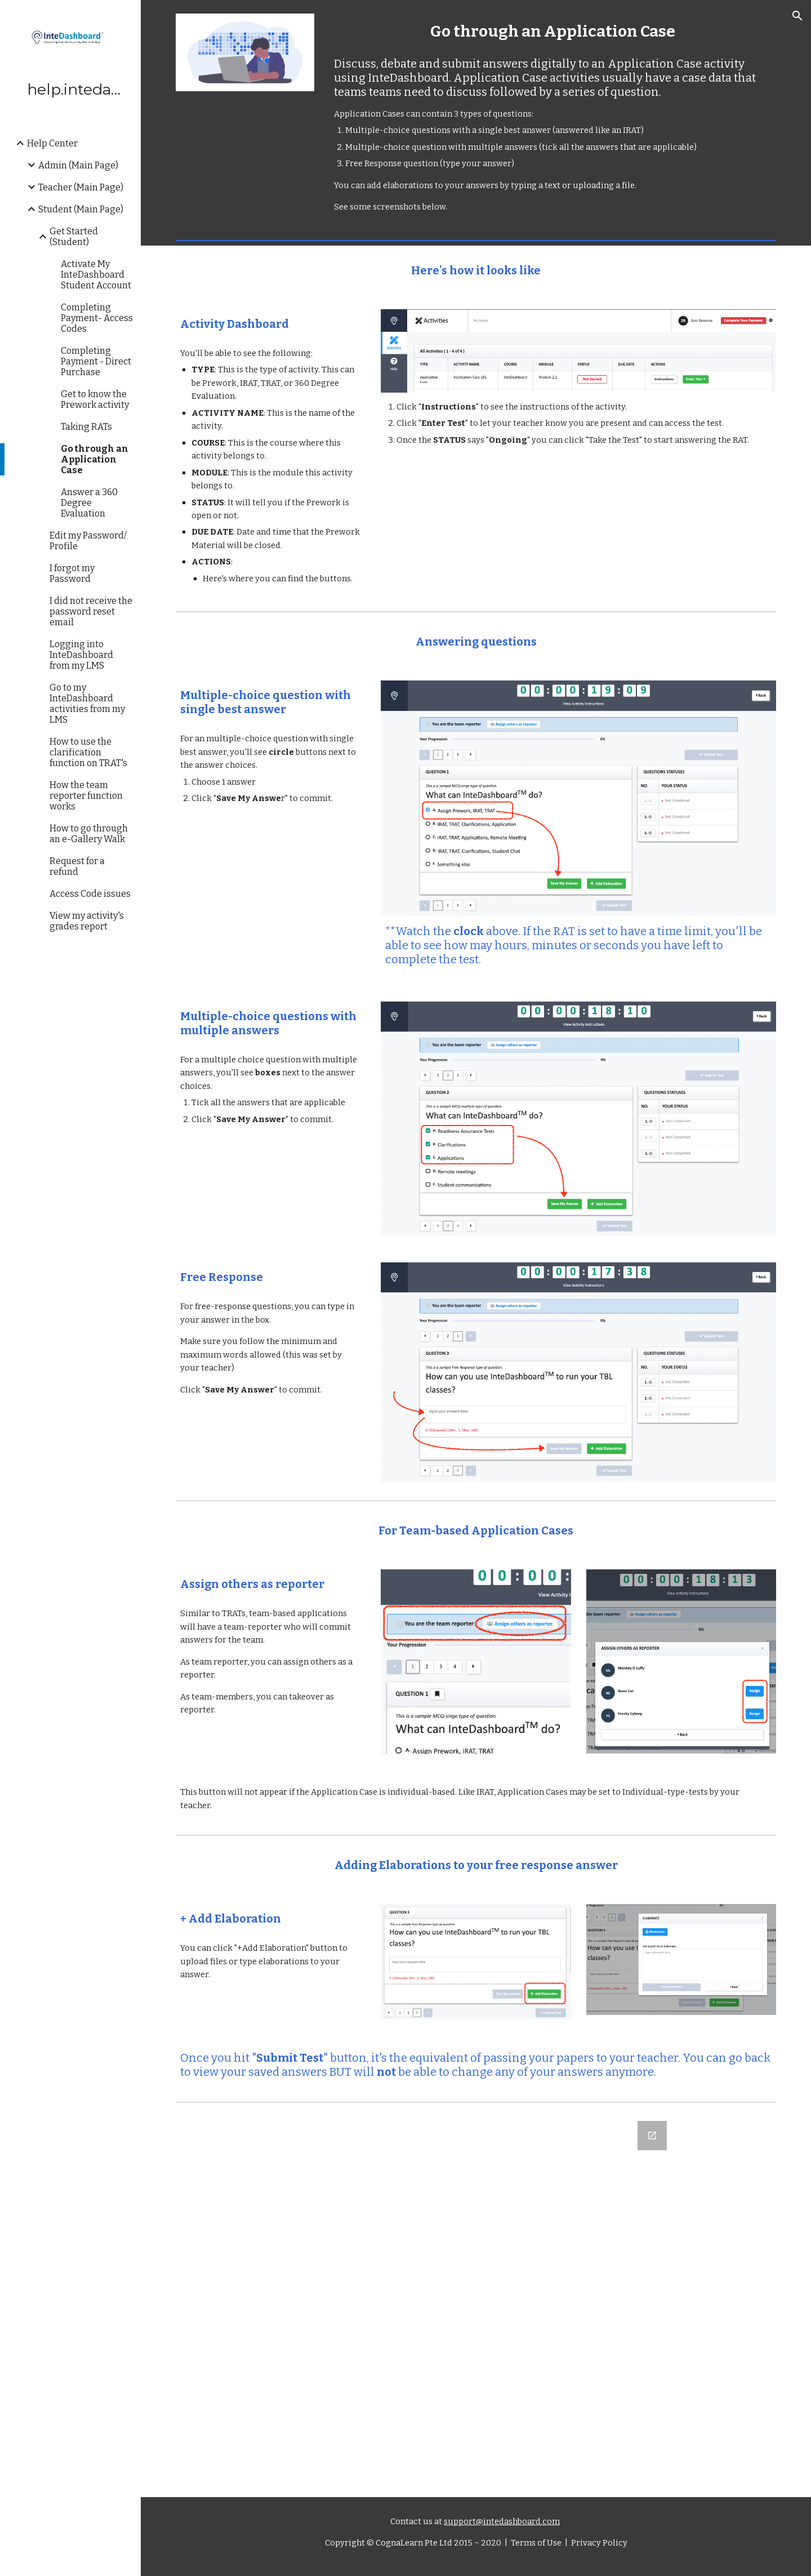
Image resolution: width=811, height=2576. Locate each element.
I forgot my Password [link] (72, 573)
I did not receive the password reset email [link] (91, 611)
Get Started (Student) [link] (74, 236)
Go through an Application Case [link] (94, 459)
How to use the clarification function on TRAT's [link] (88, 752)
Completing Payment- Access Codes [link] (97, 318)
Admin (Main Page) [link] (78, 165)
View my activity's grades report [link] (87, 921)
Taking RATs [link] (86, 426)
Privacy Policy (598, 2543)
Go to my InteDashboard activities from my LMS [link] (87, 703)
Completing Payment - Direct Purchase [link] (96, 361)
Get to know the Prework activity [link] (95, 399)
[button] (797, 15)
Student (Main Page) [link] (80, 209)
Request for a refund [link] (77, 866)
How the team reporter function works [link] (86, 796)
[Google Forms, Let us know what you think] (476, 2302)
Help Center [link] (52, 143)
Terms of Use (535, 2543)
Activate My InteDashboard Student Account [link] (96, 275)
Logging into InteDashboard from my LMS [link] (81, 655)
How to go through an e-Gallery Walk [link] (89, 833)
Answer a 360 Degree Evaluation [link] (89, 503)
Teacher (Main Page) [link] (80, 187)
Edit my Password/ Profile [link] (88, 540)
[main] (552, 31)
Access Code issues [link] (90, 893)
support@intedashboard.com (502, 2521)
